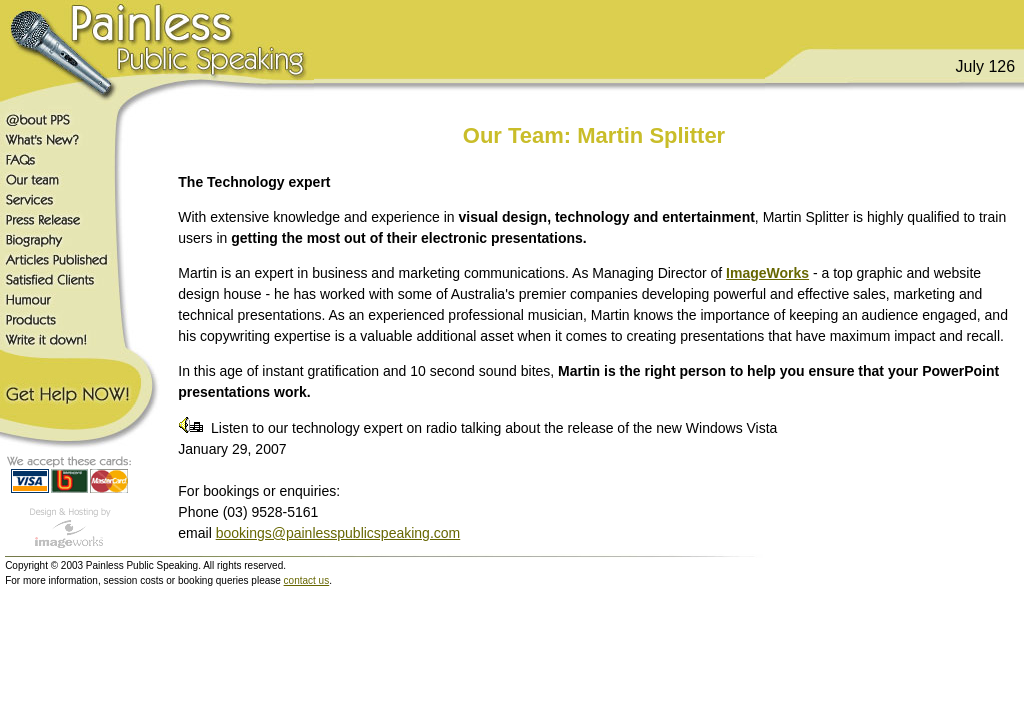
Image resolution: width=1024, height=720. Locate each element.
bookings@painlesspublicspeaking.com (338, 533)
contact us (307, 580)
